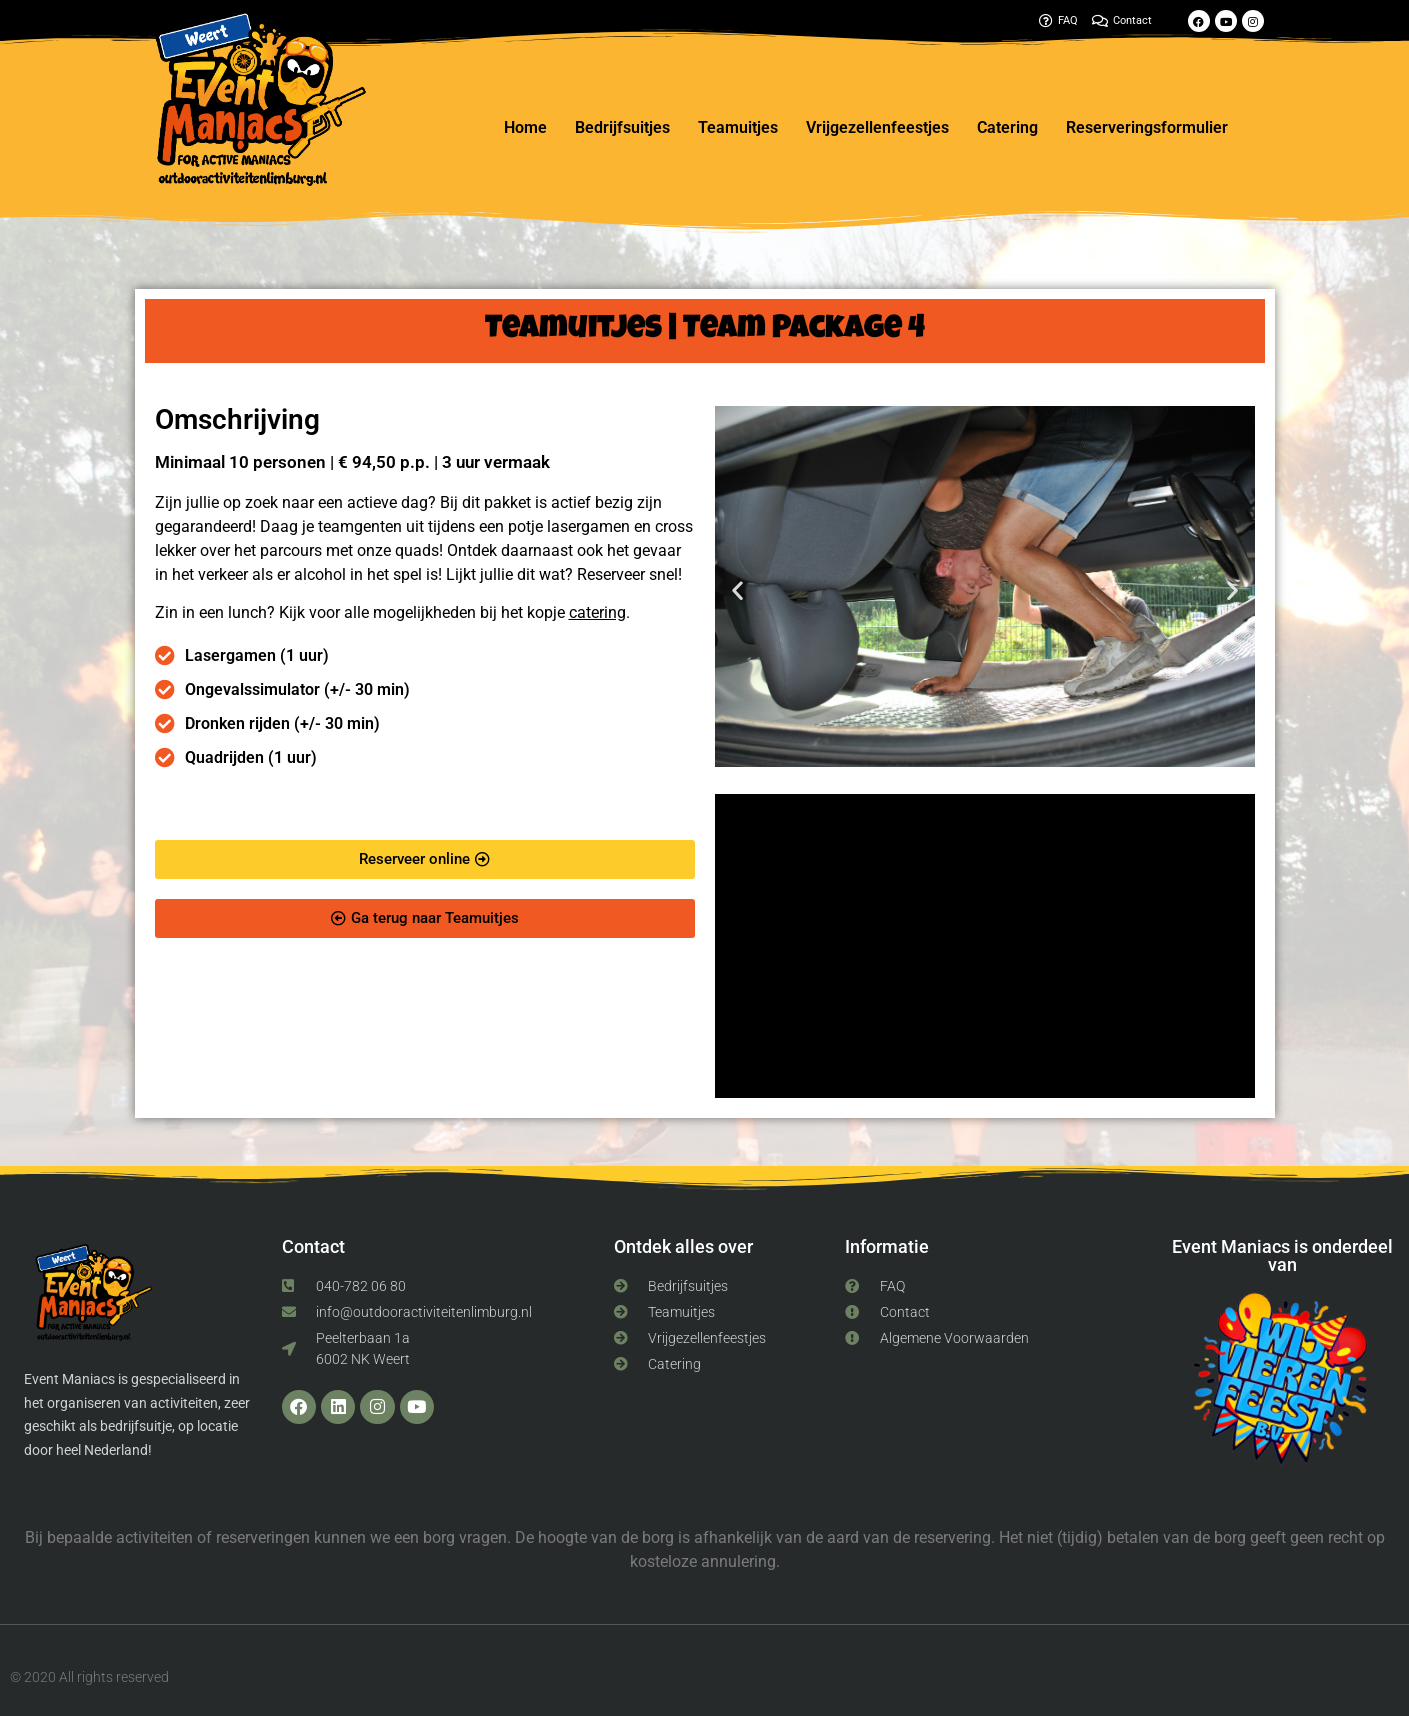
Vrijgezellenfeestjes (877, 127)
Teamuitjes (738, 127)
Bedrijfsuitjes (622, 127)
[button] (737, 589)
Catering (1007, 127)
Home (525, 127)
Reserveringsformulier (1147, 127)
